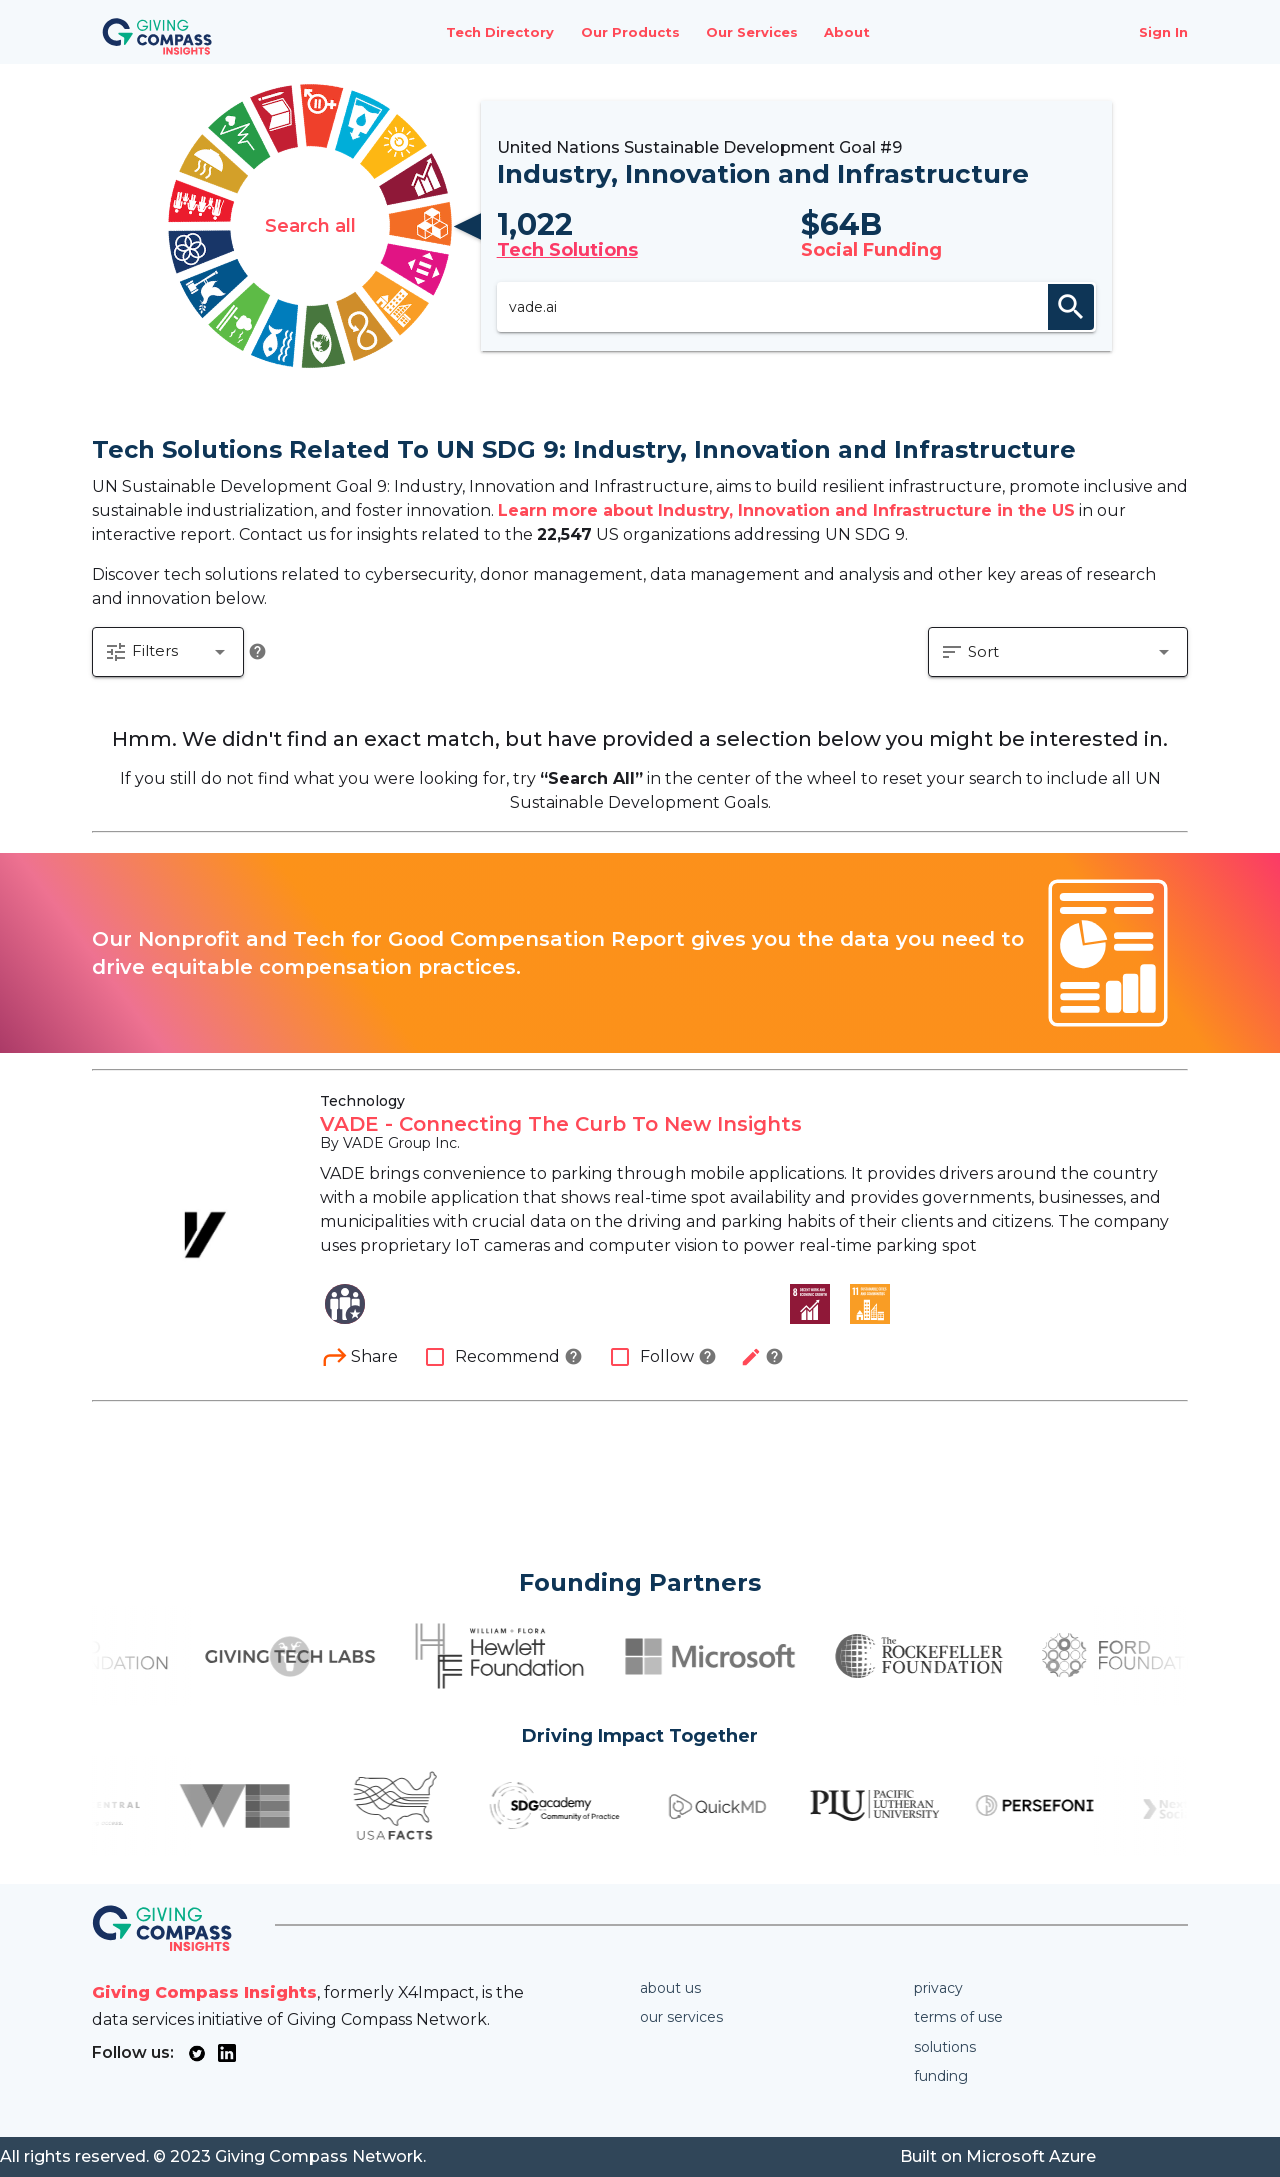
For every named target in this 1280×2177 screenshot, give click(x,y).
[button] (168, 652)
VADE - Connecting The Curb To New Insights (561, 1124)
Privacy (938, 1988)
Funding (941, 2076)
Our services (681, 2017)
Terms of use (958, 2017)
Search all (310, 226)
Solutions (945, 2047)
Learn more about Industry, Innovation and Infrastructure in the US (786, 510)
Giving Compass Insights (204, 1992)
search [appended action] (1071, 307)
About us (670, 1988)
